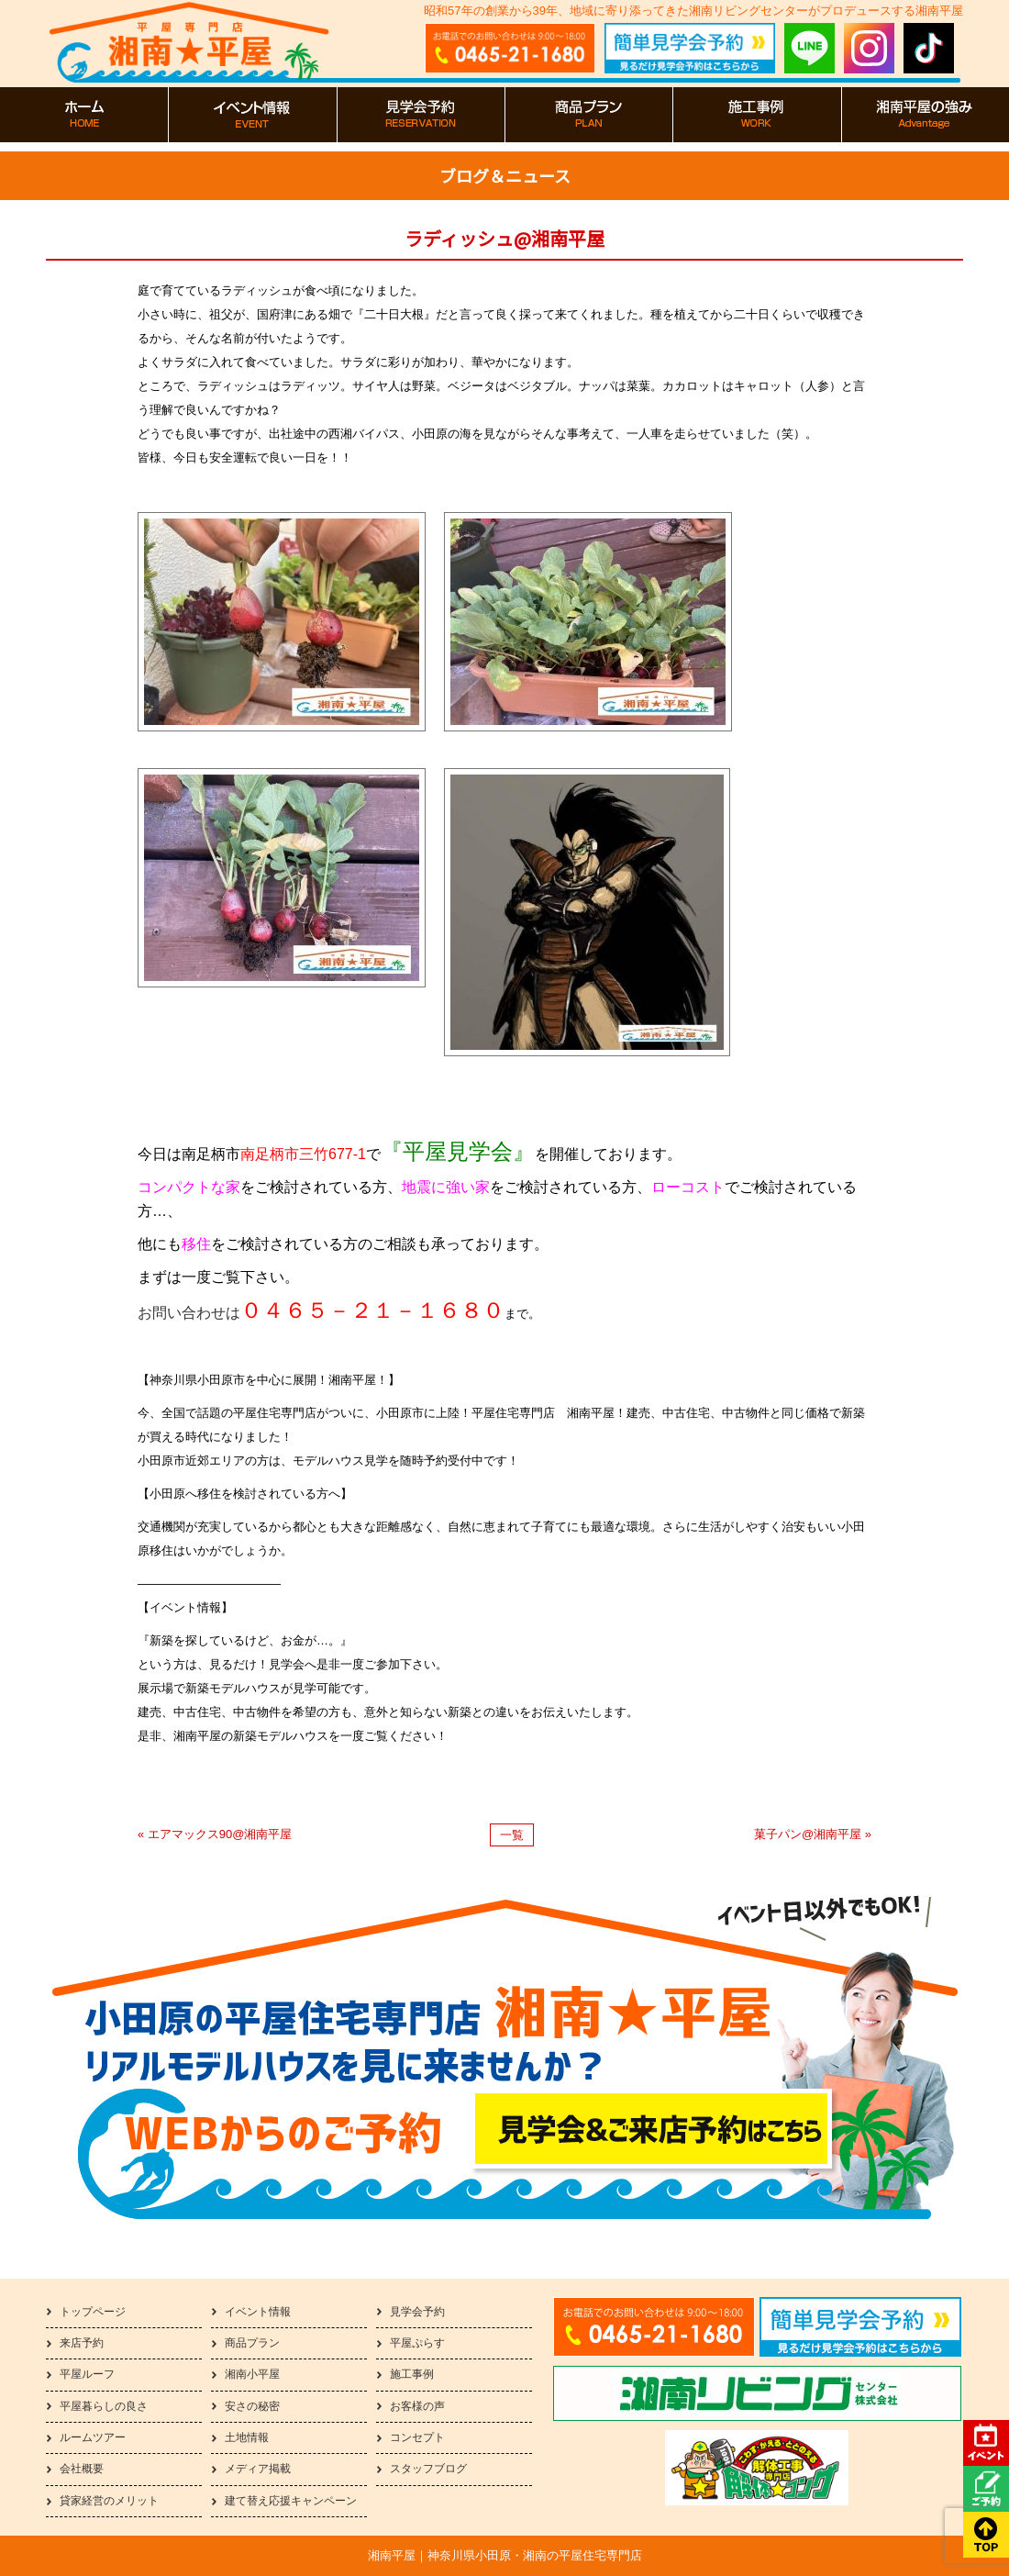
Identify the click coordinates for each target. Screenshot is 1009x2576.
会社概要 (82, 2468)
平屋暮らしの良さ (104, 2406)
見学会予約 (417, 2311)
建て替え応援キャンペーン (291, 2500)
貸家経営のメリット (109, 2500)
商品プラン (252, 2342)
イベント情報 (258, 2311)
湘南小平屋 (252, 2374)
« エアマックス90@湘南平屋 (215, 1834)
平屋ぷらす (417, 2342)
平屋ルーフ (87, 2374)
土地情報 (247, 2437)
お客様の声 (417, 2406)
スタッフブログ (428, 2468)
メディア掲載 (258, 2468)
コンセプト (417, 2437)
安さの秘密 (252, 2406)
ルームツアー (93, 2437)
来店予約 (82, 2342)
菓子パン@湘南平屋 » (812, 1834)
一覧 (512, 1835)
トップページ (93, 2311)
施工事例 (412, 2374)
